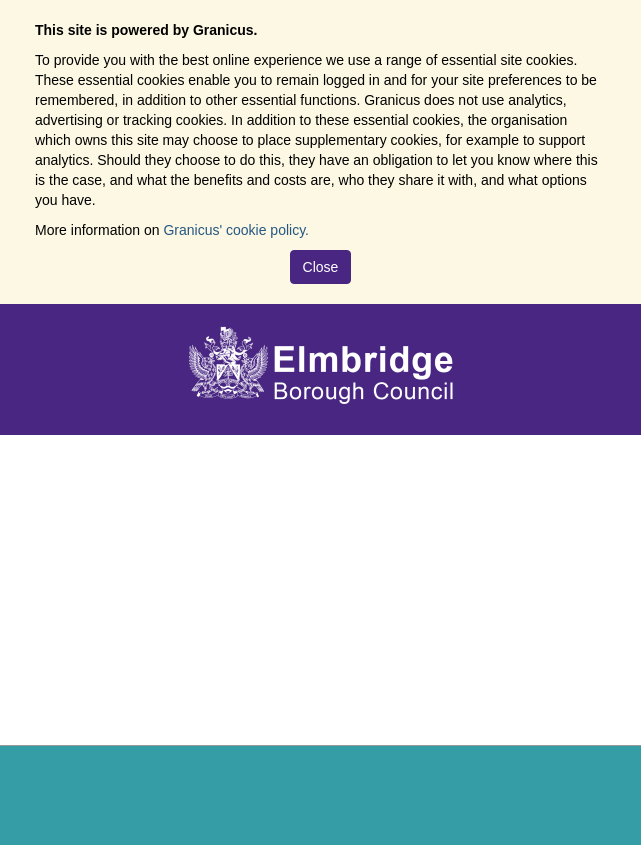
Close (321, 267)
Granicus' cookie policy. (236, 230)
